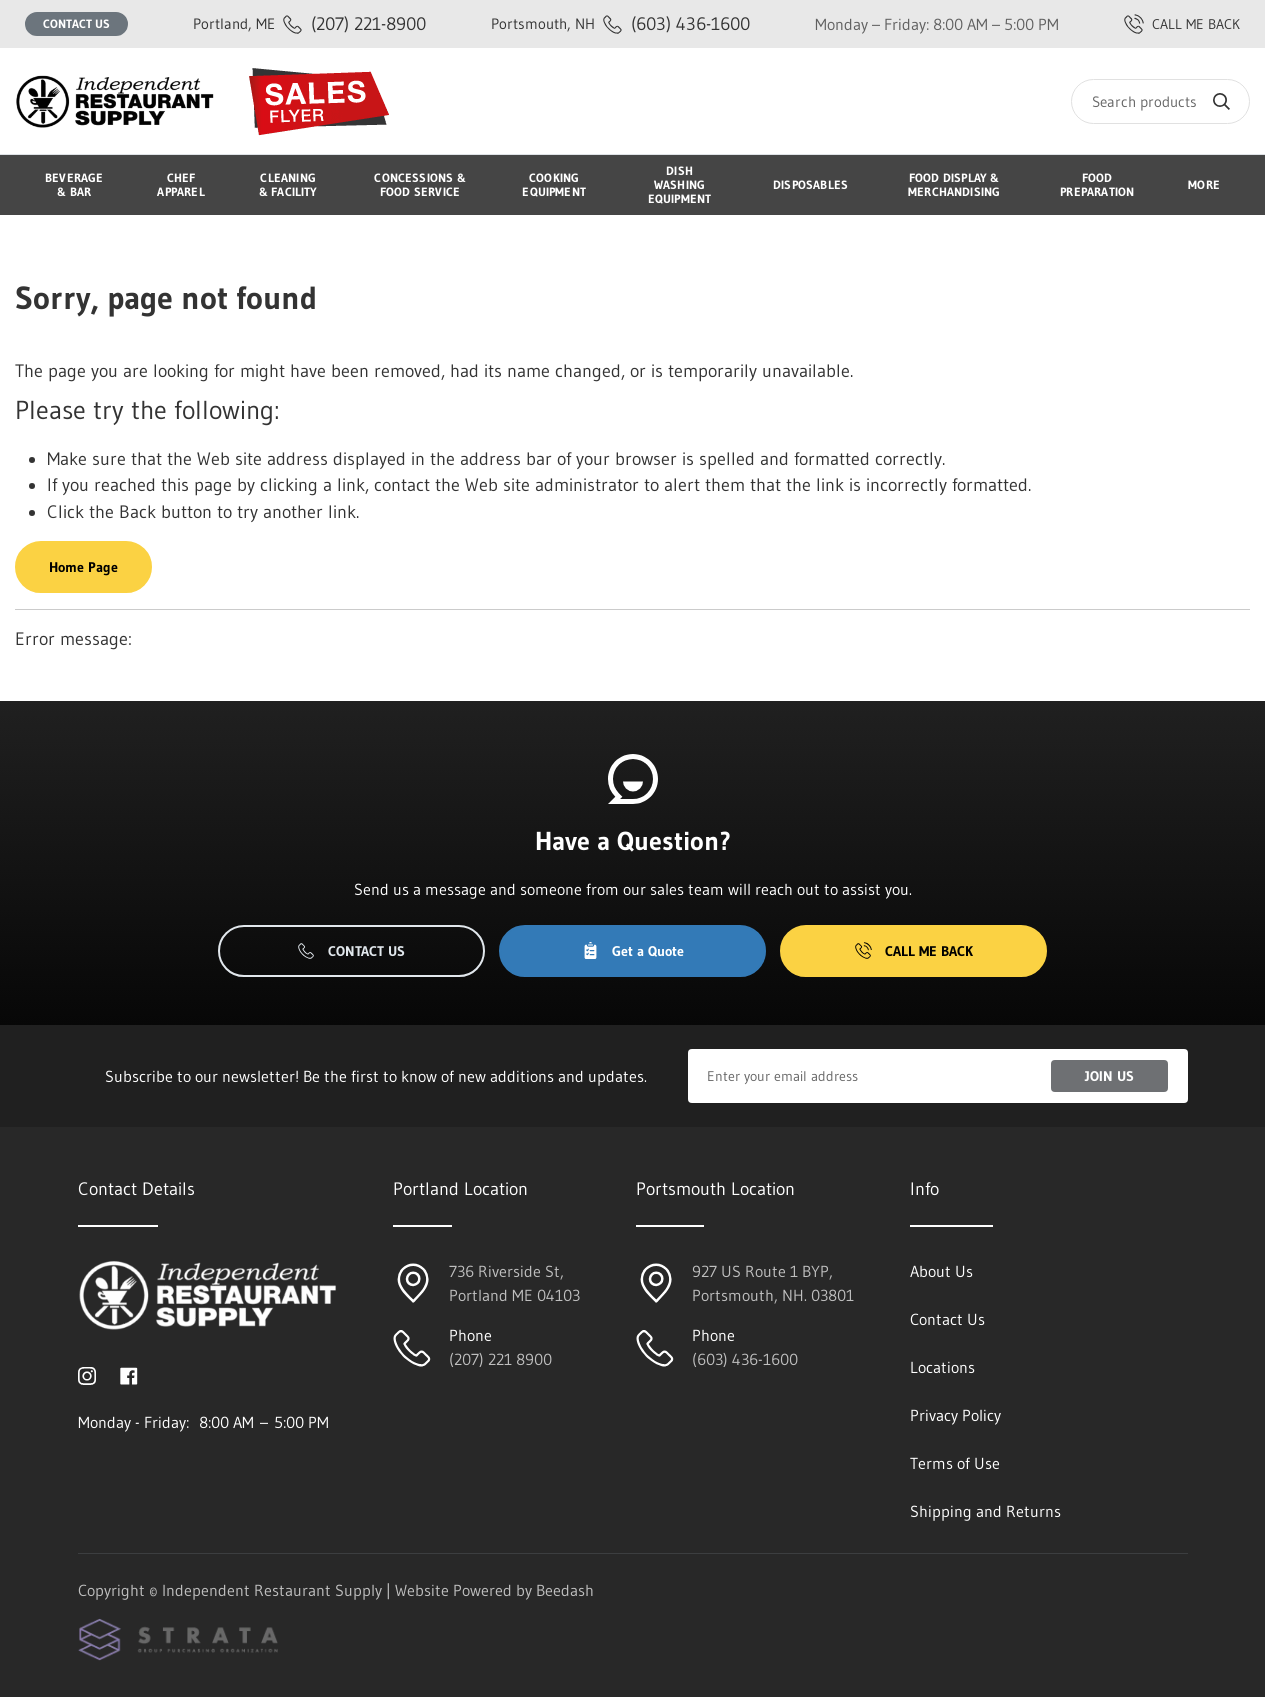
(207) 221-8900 (309, 23)
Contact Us (76, 23)
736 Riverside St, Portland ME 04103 (514, 1283)
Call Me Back (914, 951)
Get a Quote (633, 951)
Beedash (565, 1590)
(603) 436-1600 (620, 23)
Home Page (83, 567)
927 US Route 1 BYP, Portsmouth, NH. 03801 (773, 1283)
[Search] (1160, 101)
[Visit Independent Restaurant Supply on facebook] (129, 1374)
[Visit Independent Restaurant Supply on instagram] (87, 1374)
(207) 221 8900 (500, 1359)
